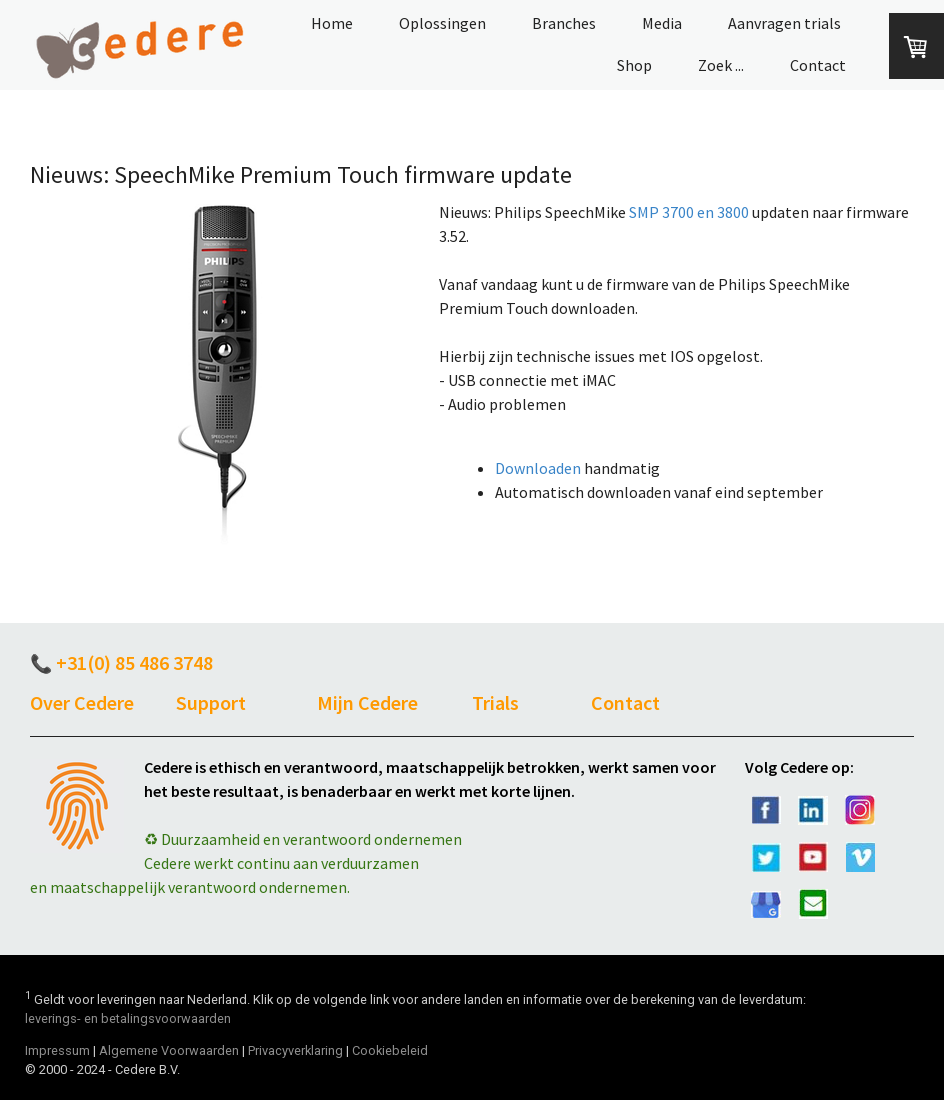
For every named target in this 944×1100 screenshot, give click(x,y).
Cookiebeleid (390, 1050)
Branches (564, 23)
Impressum (57, 1050)
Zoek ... (721, 65)
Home (332, 23)
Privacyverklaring (295, 1050)
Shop (634, 65)
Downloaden (538, 468)
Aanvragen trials (784, 23)
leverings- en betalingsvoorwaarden (128, 1018)
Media (662, 23)
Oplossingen (442, 23)
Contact (818, 65)
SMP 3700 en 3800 (689, 212)
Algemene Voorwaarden (169, 1050)
